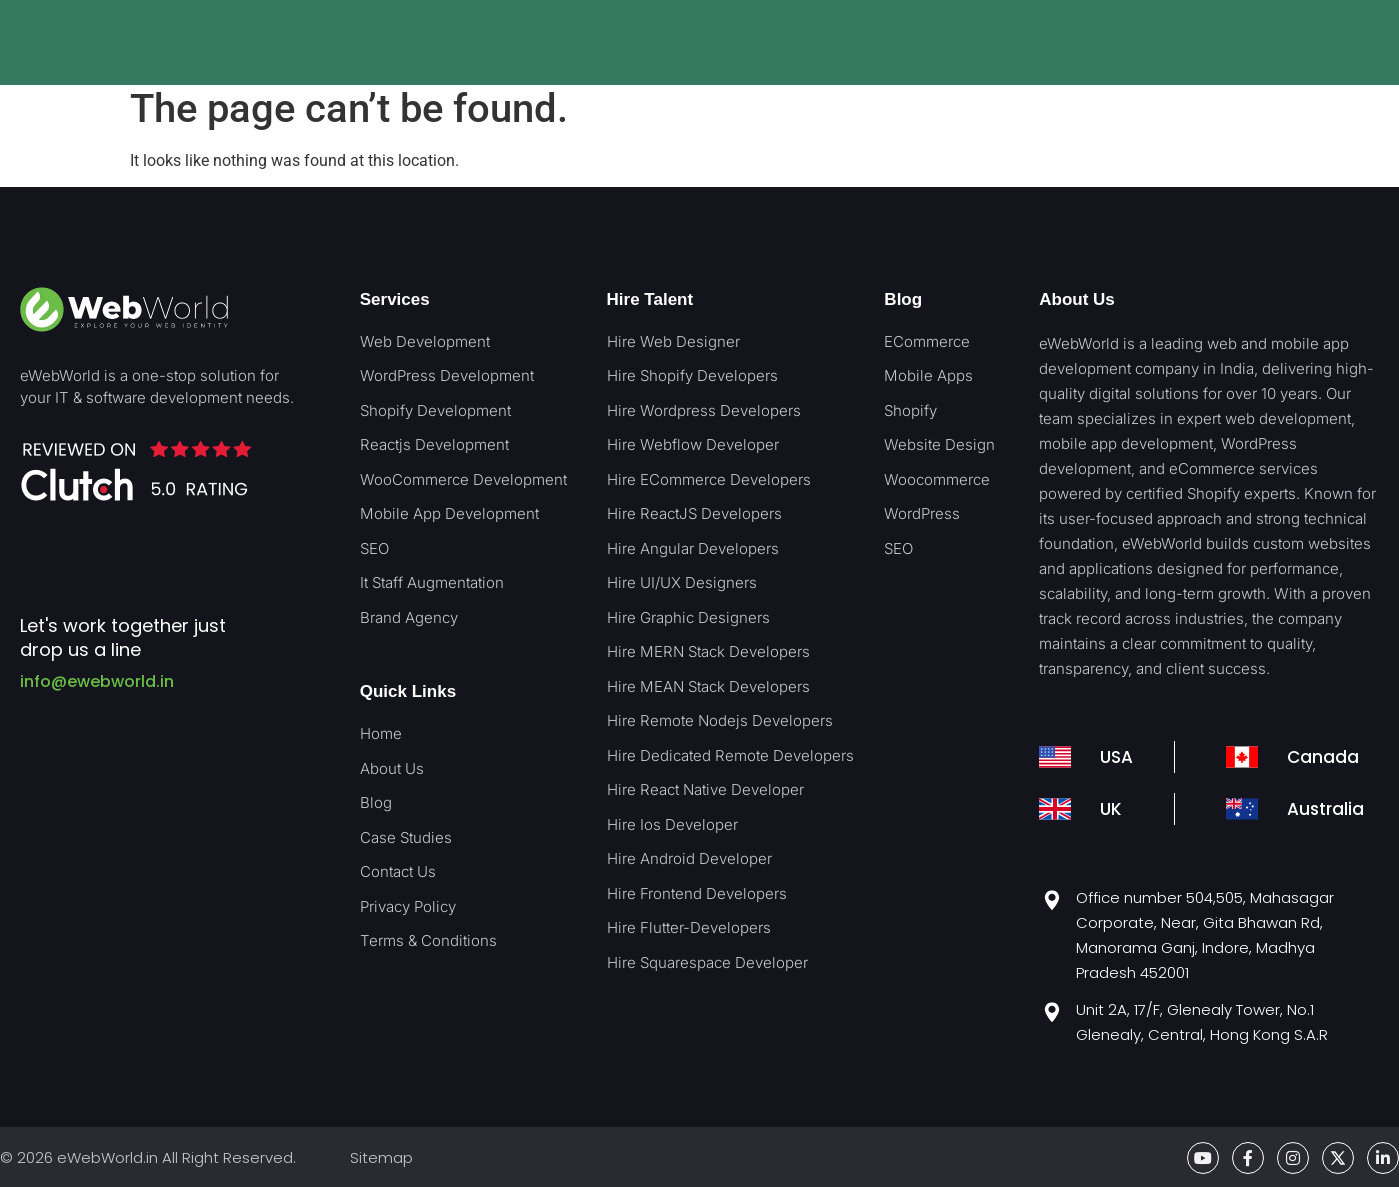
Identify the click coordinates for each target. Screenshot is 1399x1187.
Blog (903, 299)
